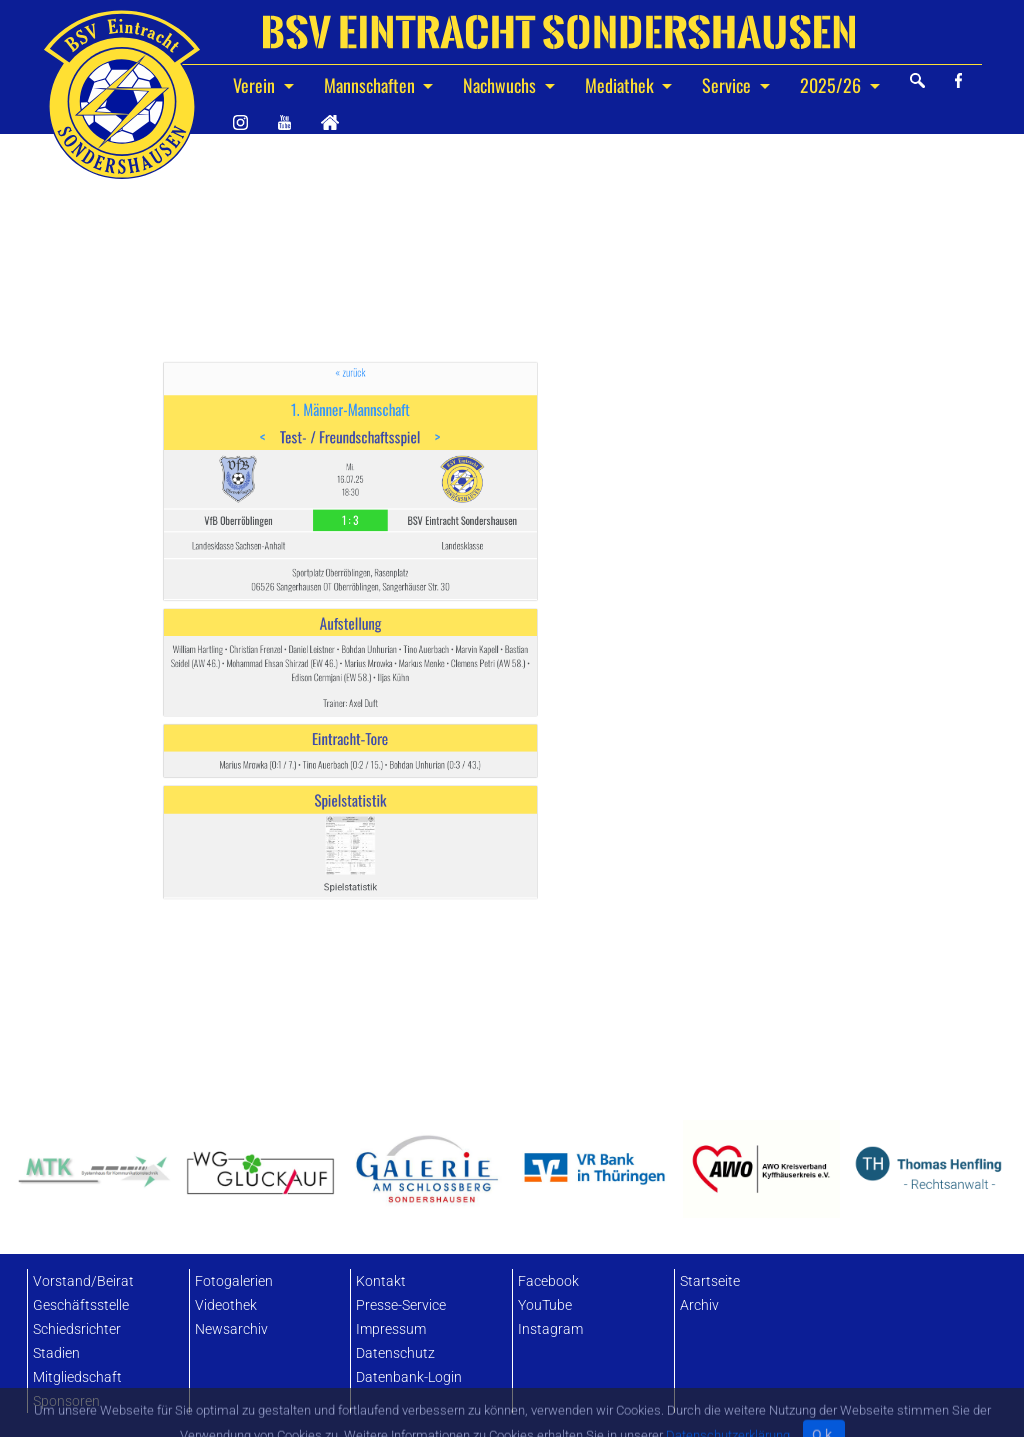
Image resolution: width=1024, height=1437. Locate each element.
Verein (256, 85)
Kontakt (381, 1281)
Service (728, 85)
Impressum (391, 1329)
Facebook (548, 1281)
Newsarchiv (231, 1329)
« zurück (350, 484)
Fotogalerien (234, 1281)
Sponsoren (66, 1401)
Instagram (550, 1329)
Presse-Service (401, 1305)
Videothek (226, 1305)
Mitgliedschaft (77, 1377)
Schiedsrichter (77, 1329)
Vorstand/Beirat (83, 1281)
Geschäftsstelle (81, 1305)
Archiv (699, 1305)
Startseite (710, 1281)
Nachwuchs (501, 85)
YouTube (545, 1305)
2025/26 (832, 85)
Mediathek (621, 85)
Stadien (56, 1353)
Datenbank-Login (409, 1377)
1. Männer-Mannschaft (350, 505)
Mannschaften (371, 85)
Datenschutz (395, 1353)
